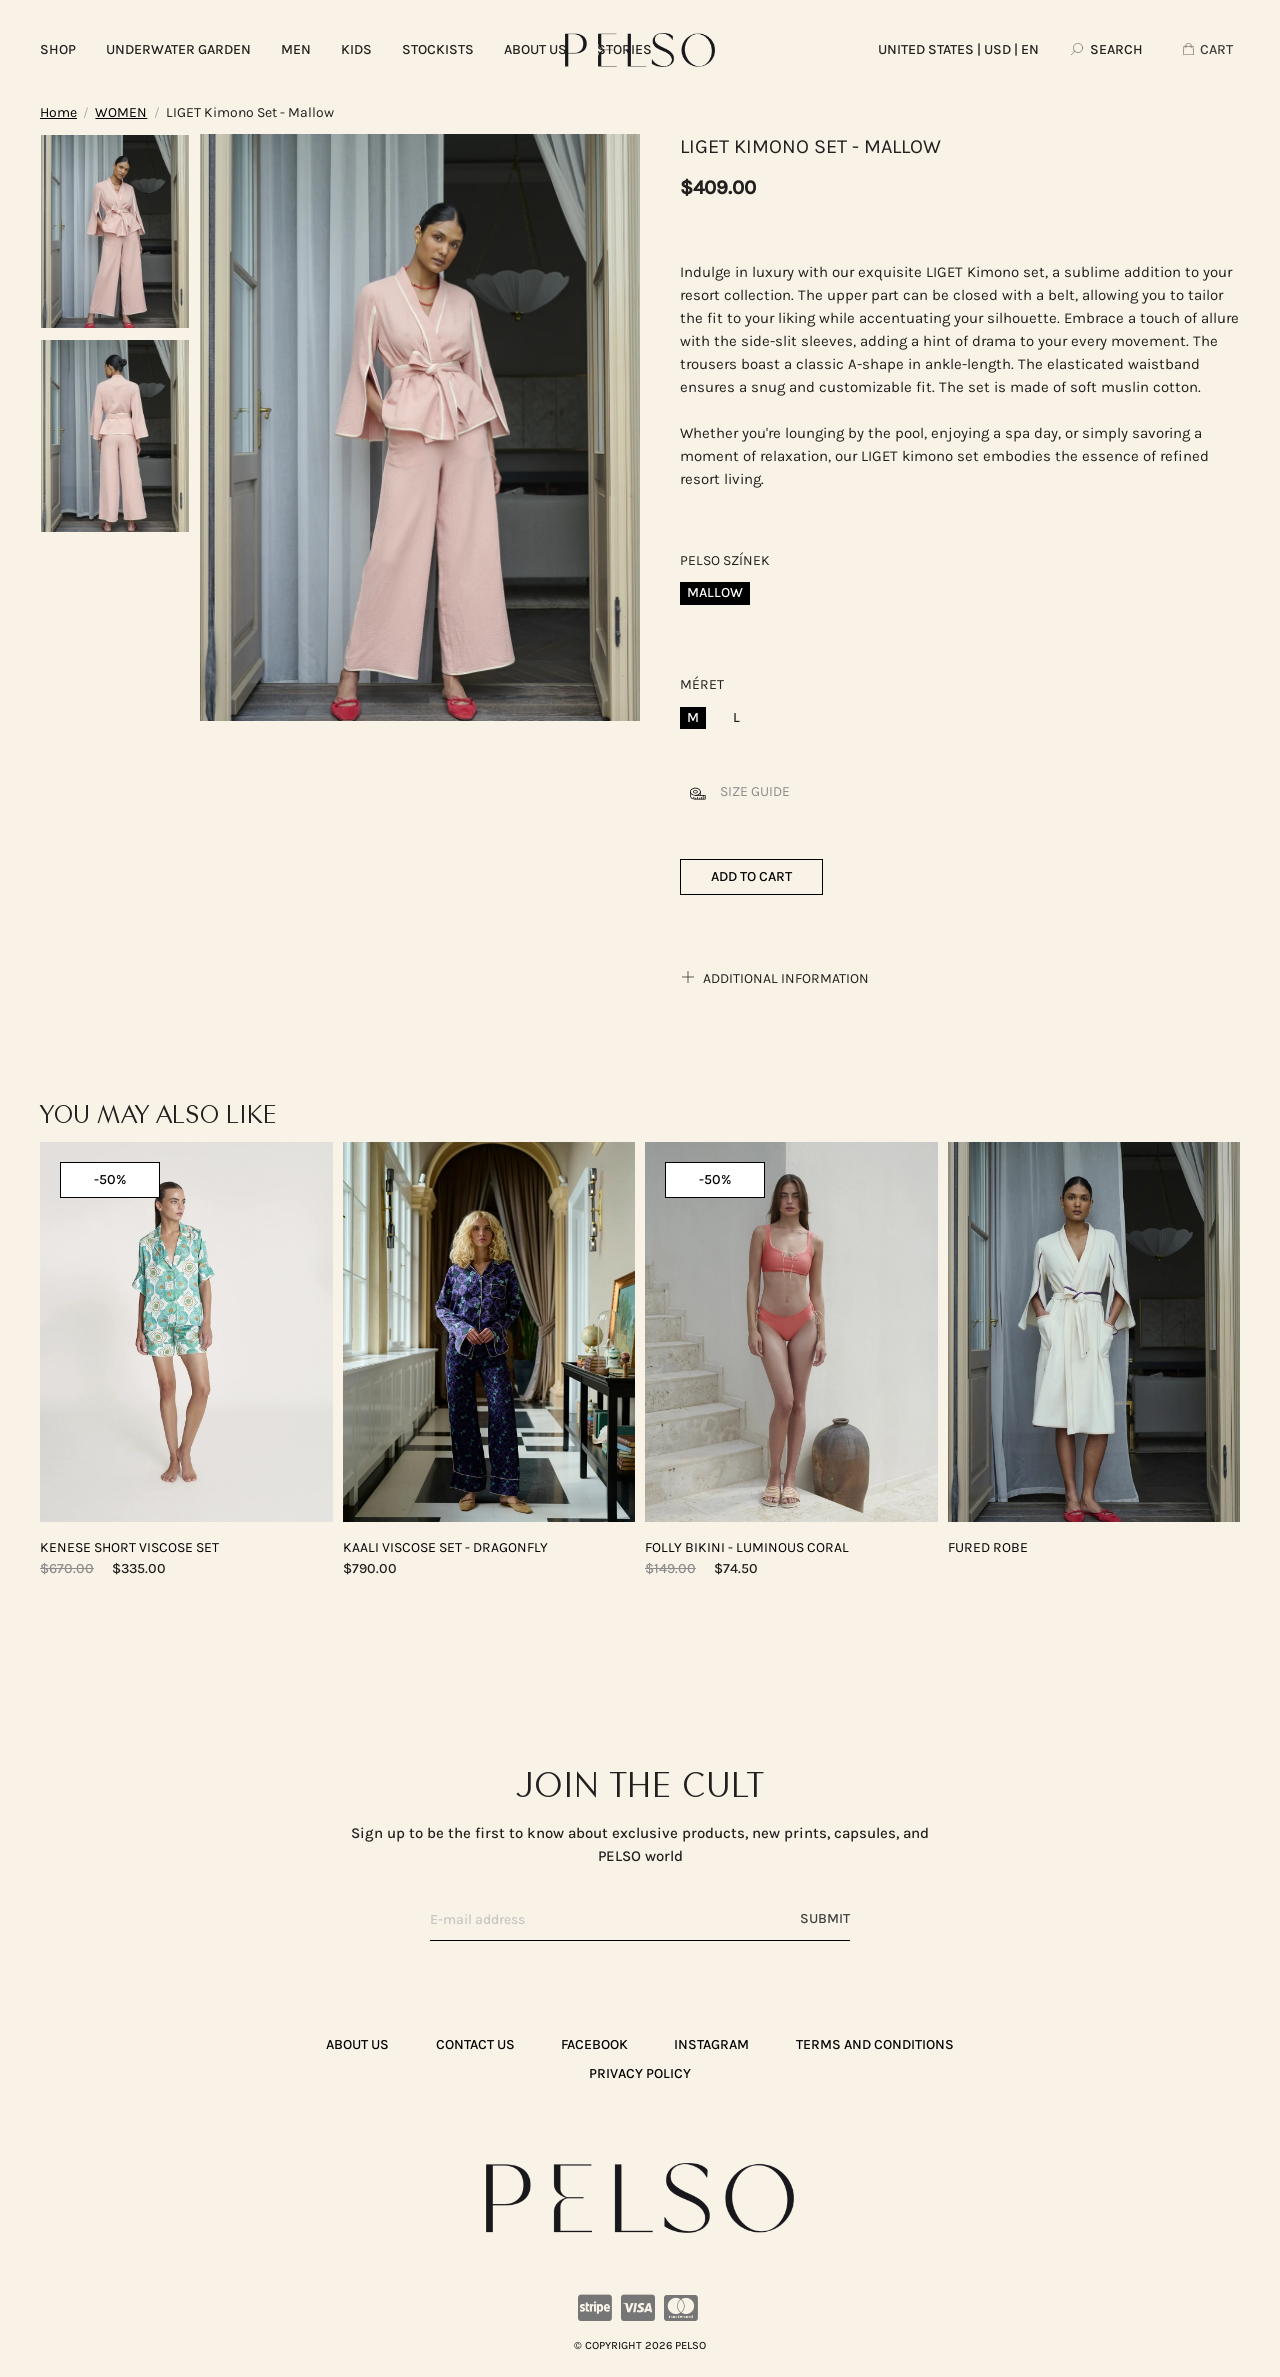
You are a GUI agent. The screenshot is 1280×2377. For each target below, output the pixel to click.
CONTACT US (475, 2044)
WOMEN (121, 112)
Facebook (594, 2044)
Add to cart (751, 876)
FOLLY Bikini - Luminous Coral (747, 1547)
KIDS (356, 49)
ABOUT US (535, 49)
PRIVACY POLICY (640, 2073)
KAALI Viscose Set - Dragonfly (445, 1547)
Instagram (711, 2044)
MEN (296, 49)
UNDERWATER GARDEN (178, 49)
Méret (702, 684)
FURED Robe (988, 1547)
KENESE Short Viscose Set (129, 1547)
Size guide (735, 791)
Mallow (715, 592)
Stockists (438, 49)
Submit (825, 1918)
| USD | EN (958, 49)
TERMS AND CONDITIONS (875, 2044)
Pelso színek (725, 560)
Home (58, 112)
